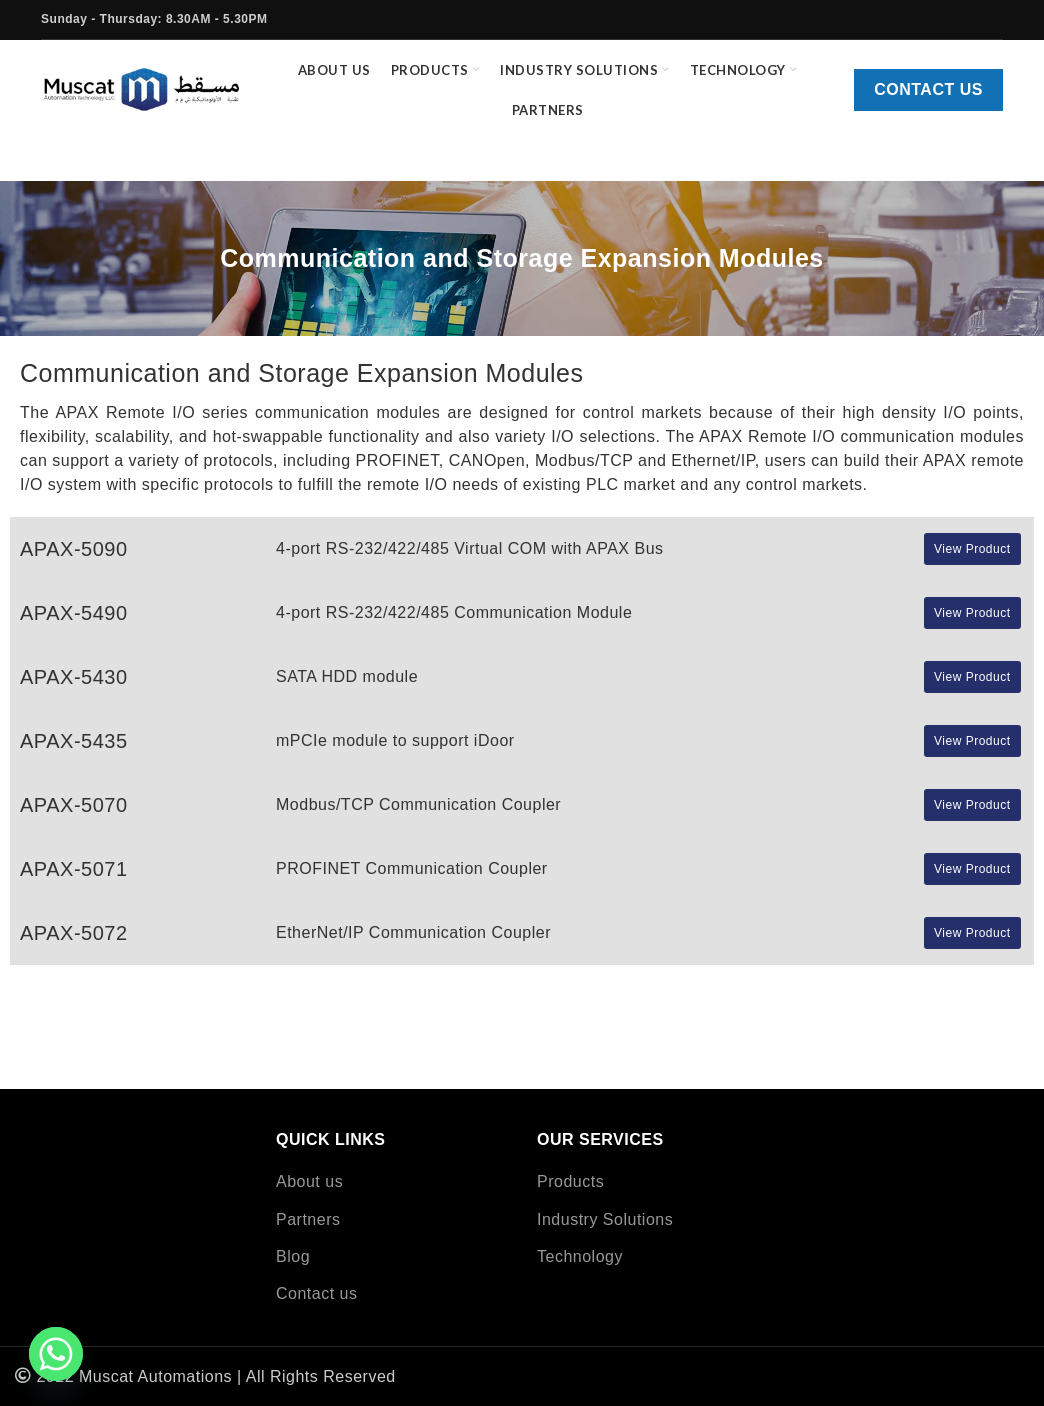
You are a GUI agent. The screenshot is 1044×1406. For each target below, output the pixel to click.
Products (570, 1181)
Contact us (928, 92)
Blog (293, 1256)
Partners (308, 1219)
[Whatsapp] (56, 1354)
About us (309, 1181)
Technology (580, 1256)
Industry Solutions (605, 1219)
